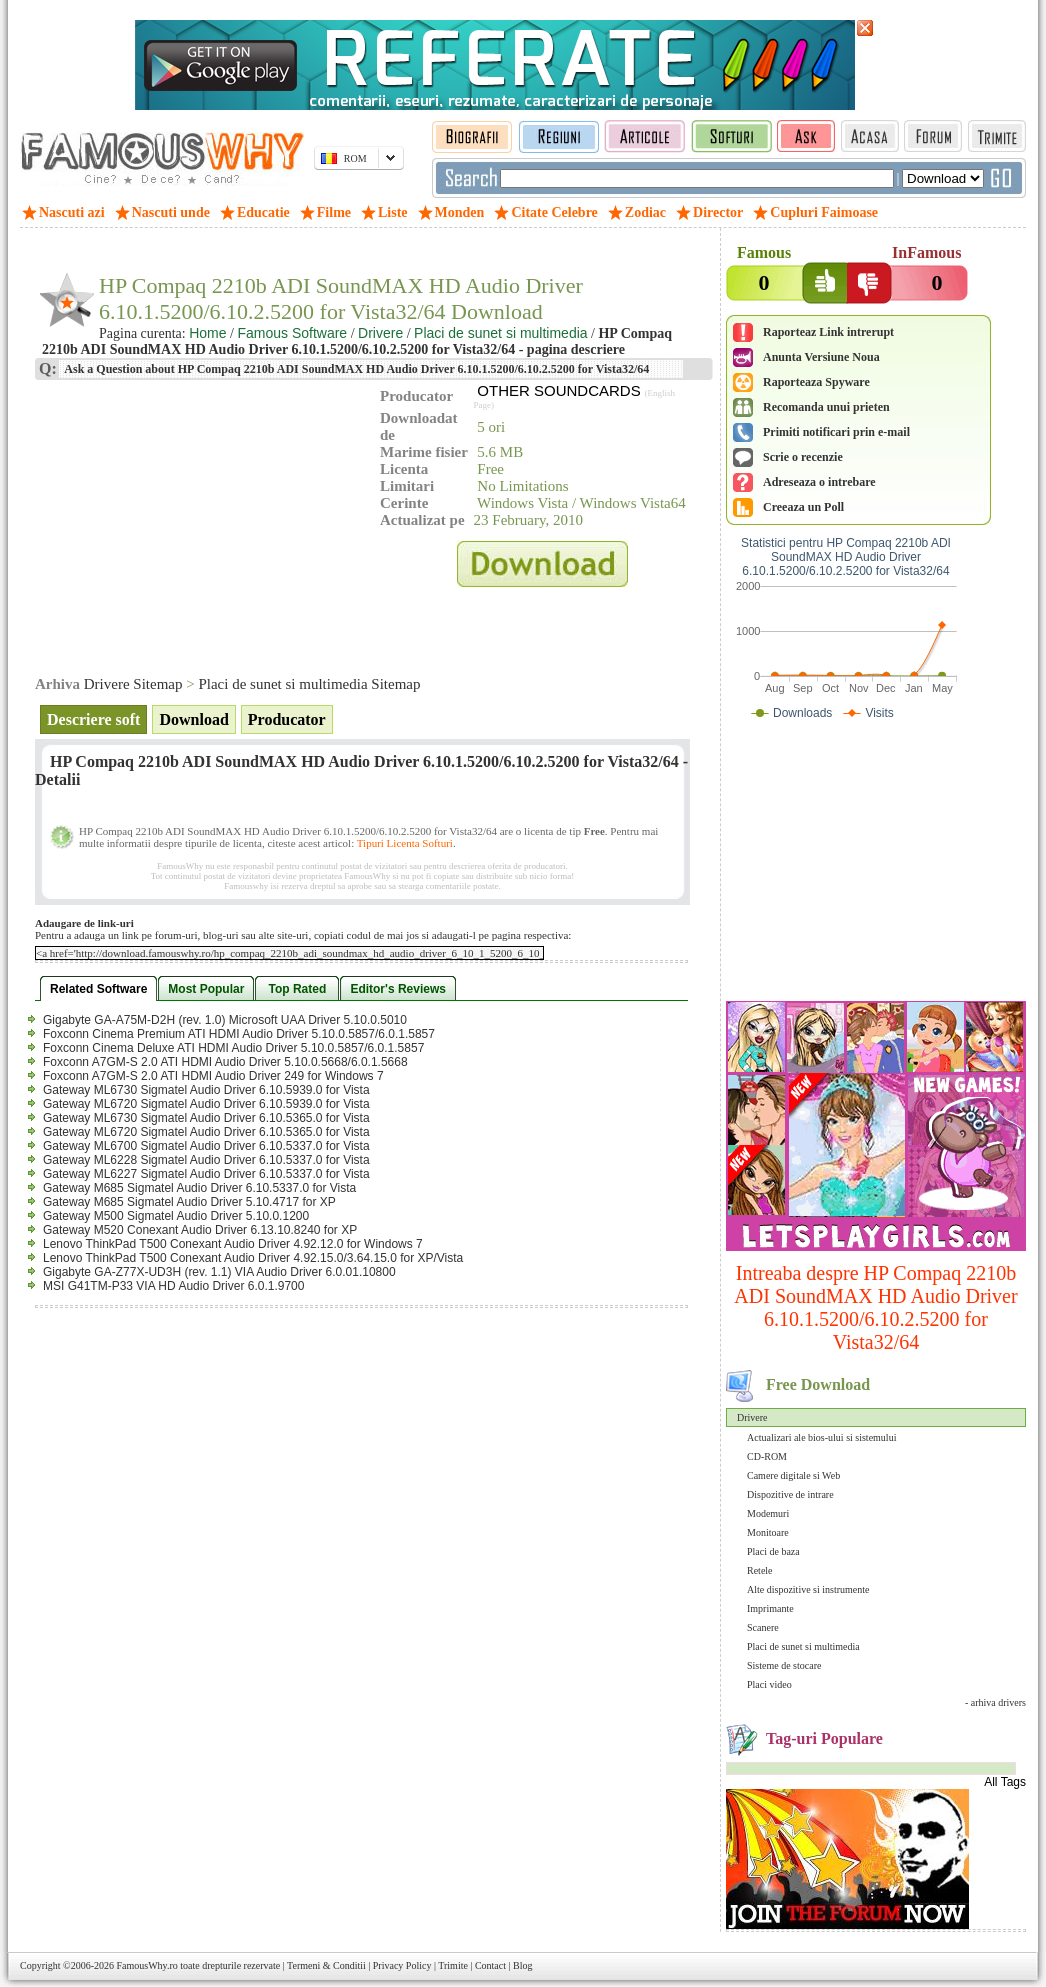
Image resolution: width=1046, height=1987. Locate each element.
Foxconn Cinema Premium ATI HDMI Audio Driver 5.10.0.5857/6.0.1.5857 (239, 1034)
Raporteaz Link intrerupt (828, 332)
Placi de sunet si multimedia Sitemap (309, 684)
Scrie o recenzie (803, 457)
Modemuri (768, 1513)
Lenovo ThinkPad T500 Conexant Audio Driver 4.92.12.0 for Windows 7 (233, 1244)
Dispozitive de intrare (790, 1494)
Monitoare (768, 1532)
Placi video (769, 1684)
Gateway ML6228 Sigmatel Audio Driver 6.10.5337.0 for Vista (206, 1160)
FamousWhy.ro (146, 1965)
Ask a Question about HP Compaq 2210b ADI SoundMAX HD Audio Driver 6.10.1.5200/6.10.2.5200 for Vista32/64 (355, 369)
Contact (490, 1965)
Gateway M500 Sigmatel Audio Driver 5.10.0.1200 (176, 1216)
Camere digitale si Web (793, 1475)
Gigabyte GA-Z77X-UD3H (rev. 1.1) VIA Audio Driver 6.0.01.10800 (219, 1272)
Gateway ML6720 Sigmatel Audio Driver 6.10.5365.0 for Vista (206, 1132)
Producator (287, 719)
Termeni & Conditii (326, 1965)
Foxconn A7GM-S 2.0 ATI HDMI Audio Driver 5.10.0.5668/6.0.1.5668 (225, 1062)
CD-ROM (767, 1456)
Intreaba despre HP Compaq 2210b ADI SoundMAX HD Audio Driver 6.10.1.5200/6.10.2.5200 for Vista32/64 (875, 1307)
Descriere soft (93, 719)
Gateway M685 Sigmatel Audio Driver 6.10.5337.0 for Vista (199, 1188)
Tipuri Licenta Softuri (405, 843)
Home (207, 333)
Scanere (763, 1627)
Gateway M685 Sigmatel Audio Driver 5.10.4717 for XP (189, 1202)
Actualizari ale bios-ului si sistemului (821, 1437)
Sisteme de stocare (784, 1665)
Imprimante (770, 1608)
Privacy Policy (402, 1965)
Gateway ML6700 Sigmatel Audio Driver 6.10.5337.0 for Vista (206, 1146)
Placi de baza (773, 1551)
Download (193, 719)
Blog (522, 1965)
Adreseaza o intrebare (819, 482)
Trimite (453, 1965)
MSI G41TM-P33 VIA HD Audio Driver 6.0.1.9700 (173, 1286)
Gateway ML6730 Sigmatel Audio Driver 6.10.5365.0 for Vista (206, 1118)
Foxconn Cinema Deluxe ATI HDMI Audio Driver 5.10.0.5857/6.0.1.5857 (233, 1048)
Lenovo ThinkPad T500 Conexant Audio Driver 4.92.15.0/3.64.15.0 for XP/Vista (253, 1258)
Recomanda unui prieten (826, 407)
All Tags (1005, 1782)
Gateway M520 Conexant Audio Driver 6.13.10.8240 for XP (200, 1230)
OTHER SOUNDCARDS (558, 390)
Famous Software (292, 333)
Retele (760, 1570)
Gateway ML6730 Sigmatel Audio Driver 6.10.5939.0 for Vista (206, 1090)
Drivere (752, 1417)
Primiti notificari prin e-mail (836, 432)
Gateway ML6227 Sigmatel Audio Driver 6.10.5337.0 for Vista (206, 1174)
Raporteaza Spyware (816, 382)
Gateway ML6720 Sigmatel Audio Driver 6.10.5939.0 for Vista (206, 1104)
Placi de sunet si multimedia (803, 1646)
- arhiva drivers (995, 1702)
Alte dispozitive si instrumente (808, 1589)
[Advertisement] (876, 865)
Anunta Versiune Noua (821, 357)
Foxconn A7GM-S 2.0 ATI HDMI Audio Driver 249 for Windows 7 (213, 1076)
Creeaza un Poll (803, 507)
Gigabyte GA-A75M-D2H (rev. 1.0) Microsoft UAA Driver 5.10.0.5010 (225, 1020)
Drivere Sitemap (133, 684)
